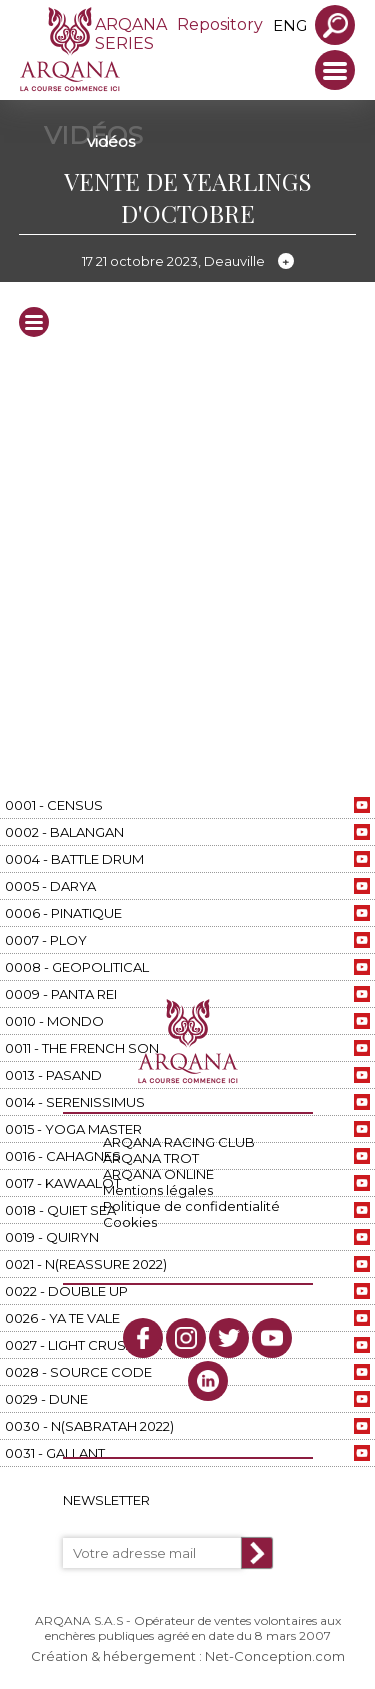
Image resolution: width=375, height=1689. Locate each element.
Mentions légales (158, 1190)
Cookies (130, 1222)
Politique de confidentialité (191, 1206)
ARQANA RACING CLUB (179, 1142)
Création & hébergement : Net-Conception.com (188, 1656)
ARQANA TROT (151, 1158)
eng (290, 25)
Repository (220, 24)
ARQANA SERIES (131, 34)
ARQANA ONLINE (158, 1174)
